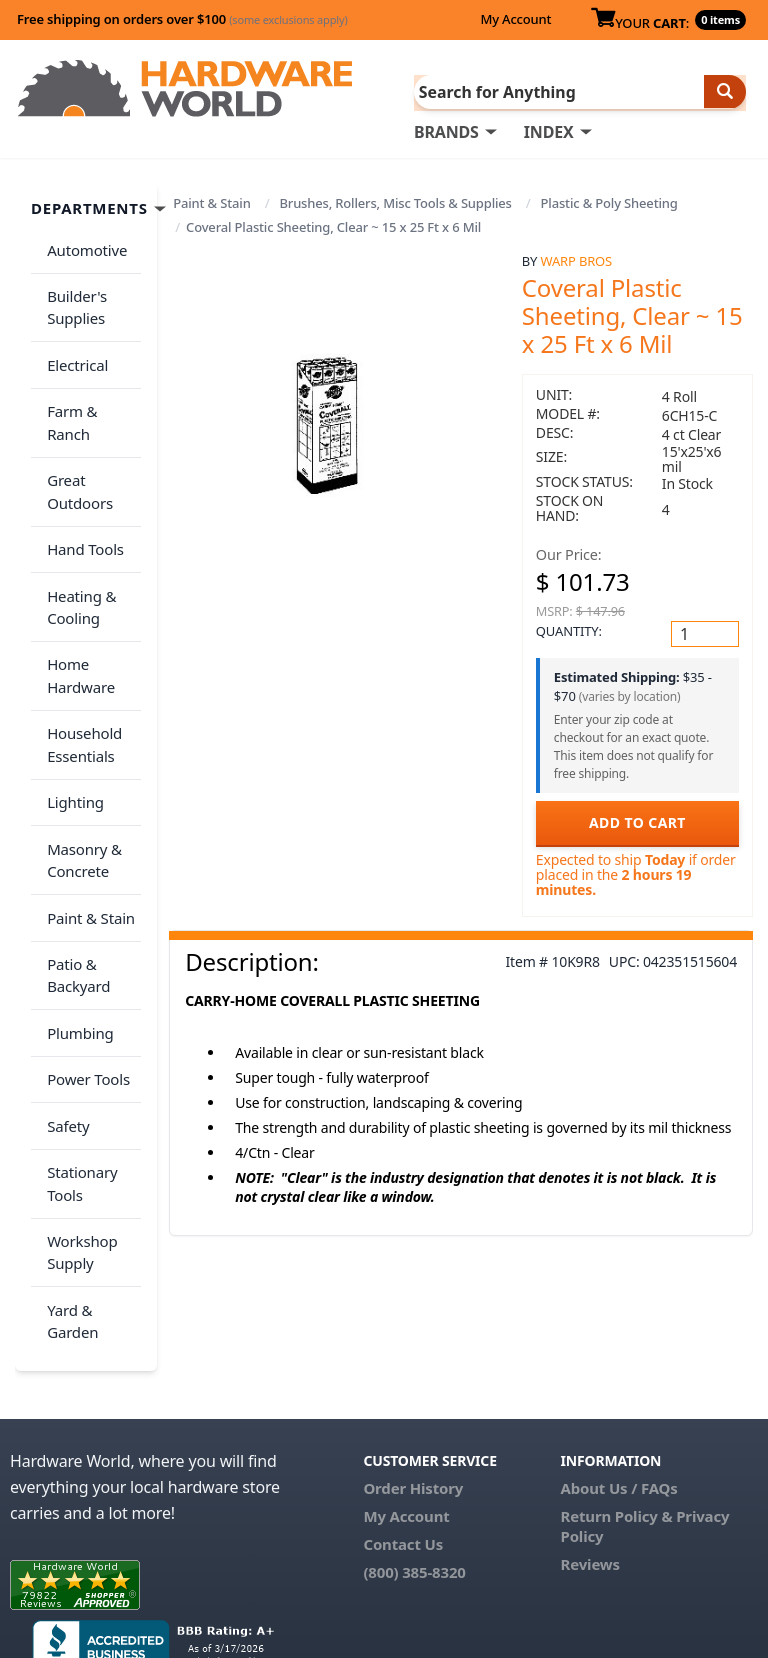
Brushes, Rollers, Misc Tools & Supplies (395, 202)
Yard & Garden (68, 1170)
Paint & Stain (211, 202)
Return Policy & (617, 1371)
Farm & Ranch (91, 386)
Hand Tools (81, 488)
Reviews (590, 1419)
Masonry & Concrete (80, 764)
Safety (64, 995)
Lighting (71, 713)
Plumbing (76, 916)
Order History (413, 1343)
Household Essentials (80, 662)
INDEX (549, 131)
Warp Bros (577, 259)
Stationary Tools (78, 1046)
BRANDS (446, 131)
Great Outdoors (76, 437)
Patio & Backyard (74, 865)
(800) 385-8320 (414, 1427)
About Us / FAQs (619, 1343)
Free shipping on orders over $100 (182, 19)
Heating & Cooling (77, 538)
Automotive (83, 245)
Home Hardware (77, 600)
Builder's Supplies (73, 296)
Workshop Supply (78, 1108)
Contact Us (403, 1399)
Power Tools (84, 956)
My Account (515, 19)
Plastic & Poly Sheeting (609, 202)
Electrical (73, 347)
